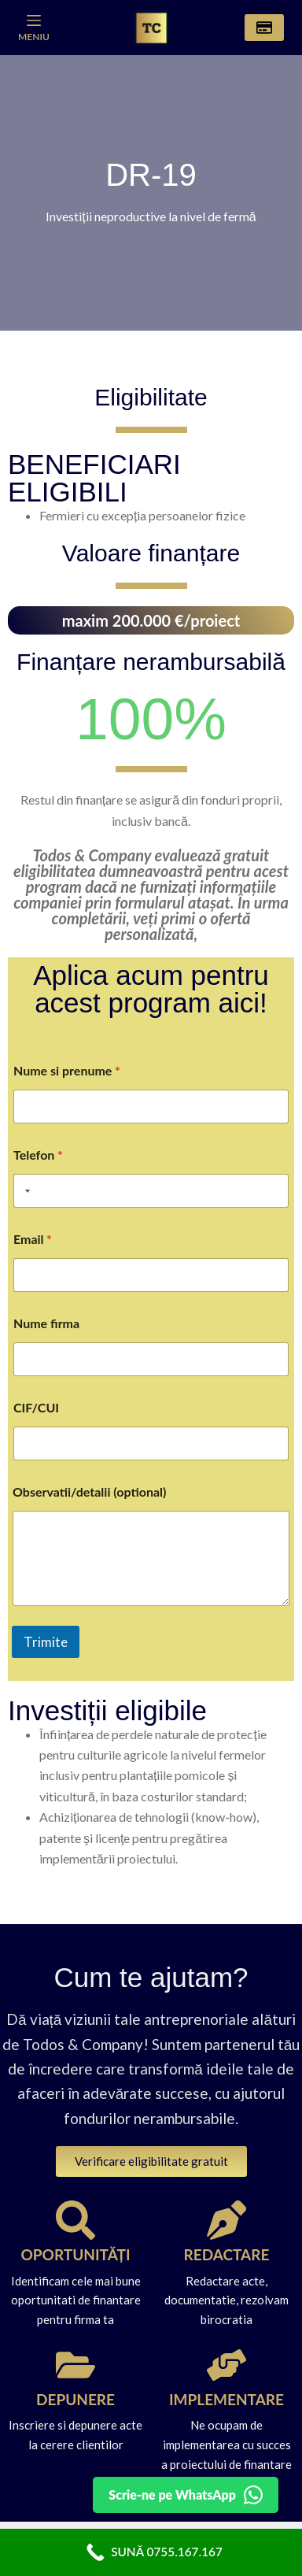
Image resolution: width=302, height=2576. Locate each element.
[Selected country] (24, 1191)
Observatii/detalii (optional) (89, 1491)
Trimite (46, 1642)
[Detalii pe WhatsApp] (186, 2495)
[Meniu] (34, 27)
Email (32, 1238)
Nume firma (46, 1323)
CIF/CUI (36, 1407)
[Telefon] (151, 1191)
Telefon (38, 1154)
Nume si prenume (66, 1070)
